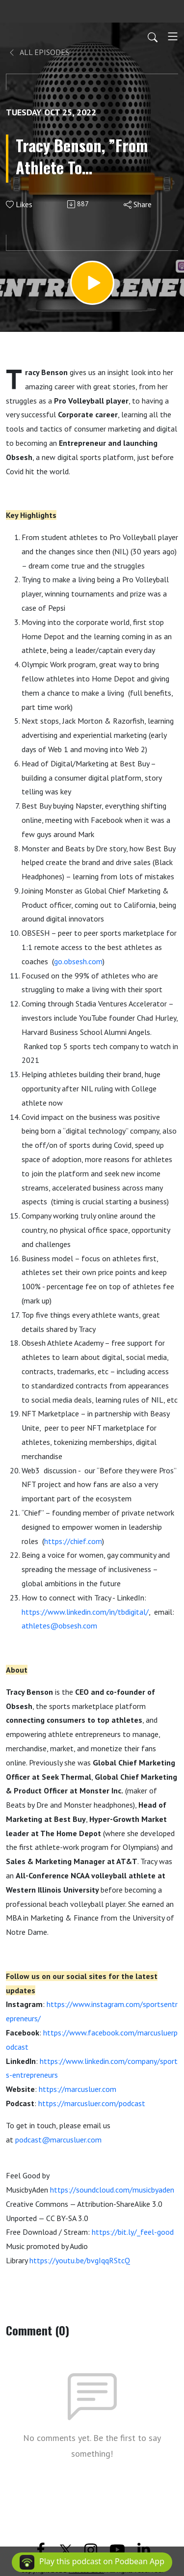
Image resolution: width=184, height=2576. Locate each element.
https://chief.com (73, 1541)
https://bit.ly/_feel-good (133, 2232)
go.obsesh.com (78, 961)
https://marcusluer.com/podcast (91, 2103)
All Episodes (38, 52)
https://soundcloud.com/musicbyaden (112, 2190)
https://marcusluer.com (77, 2089)
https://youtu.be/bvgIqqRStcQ (79, 2260)
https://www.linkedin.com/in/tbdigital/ (85, 1612)
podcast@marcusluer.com (58, 2139)
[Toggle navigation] (172, 36)
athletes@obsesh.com (59, 1625)
